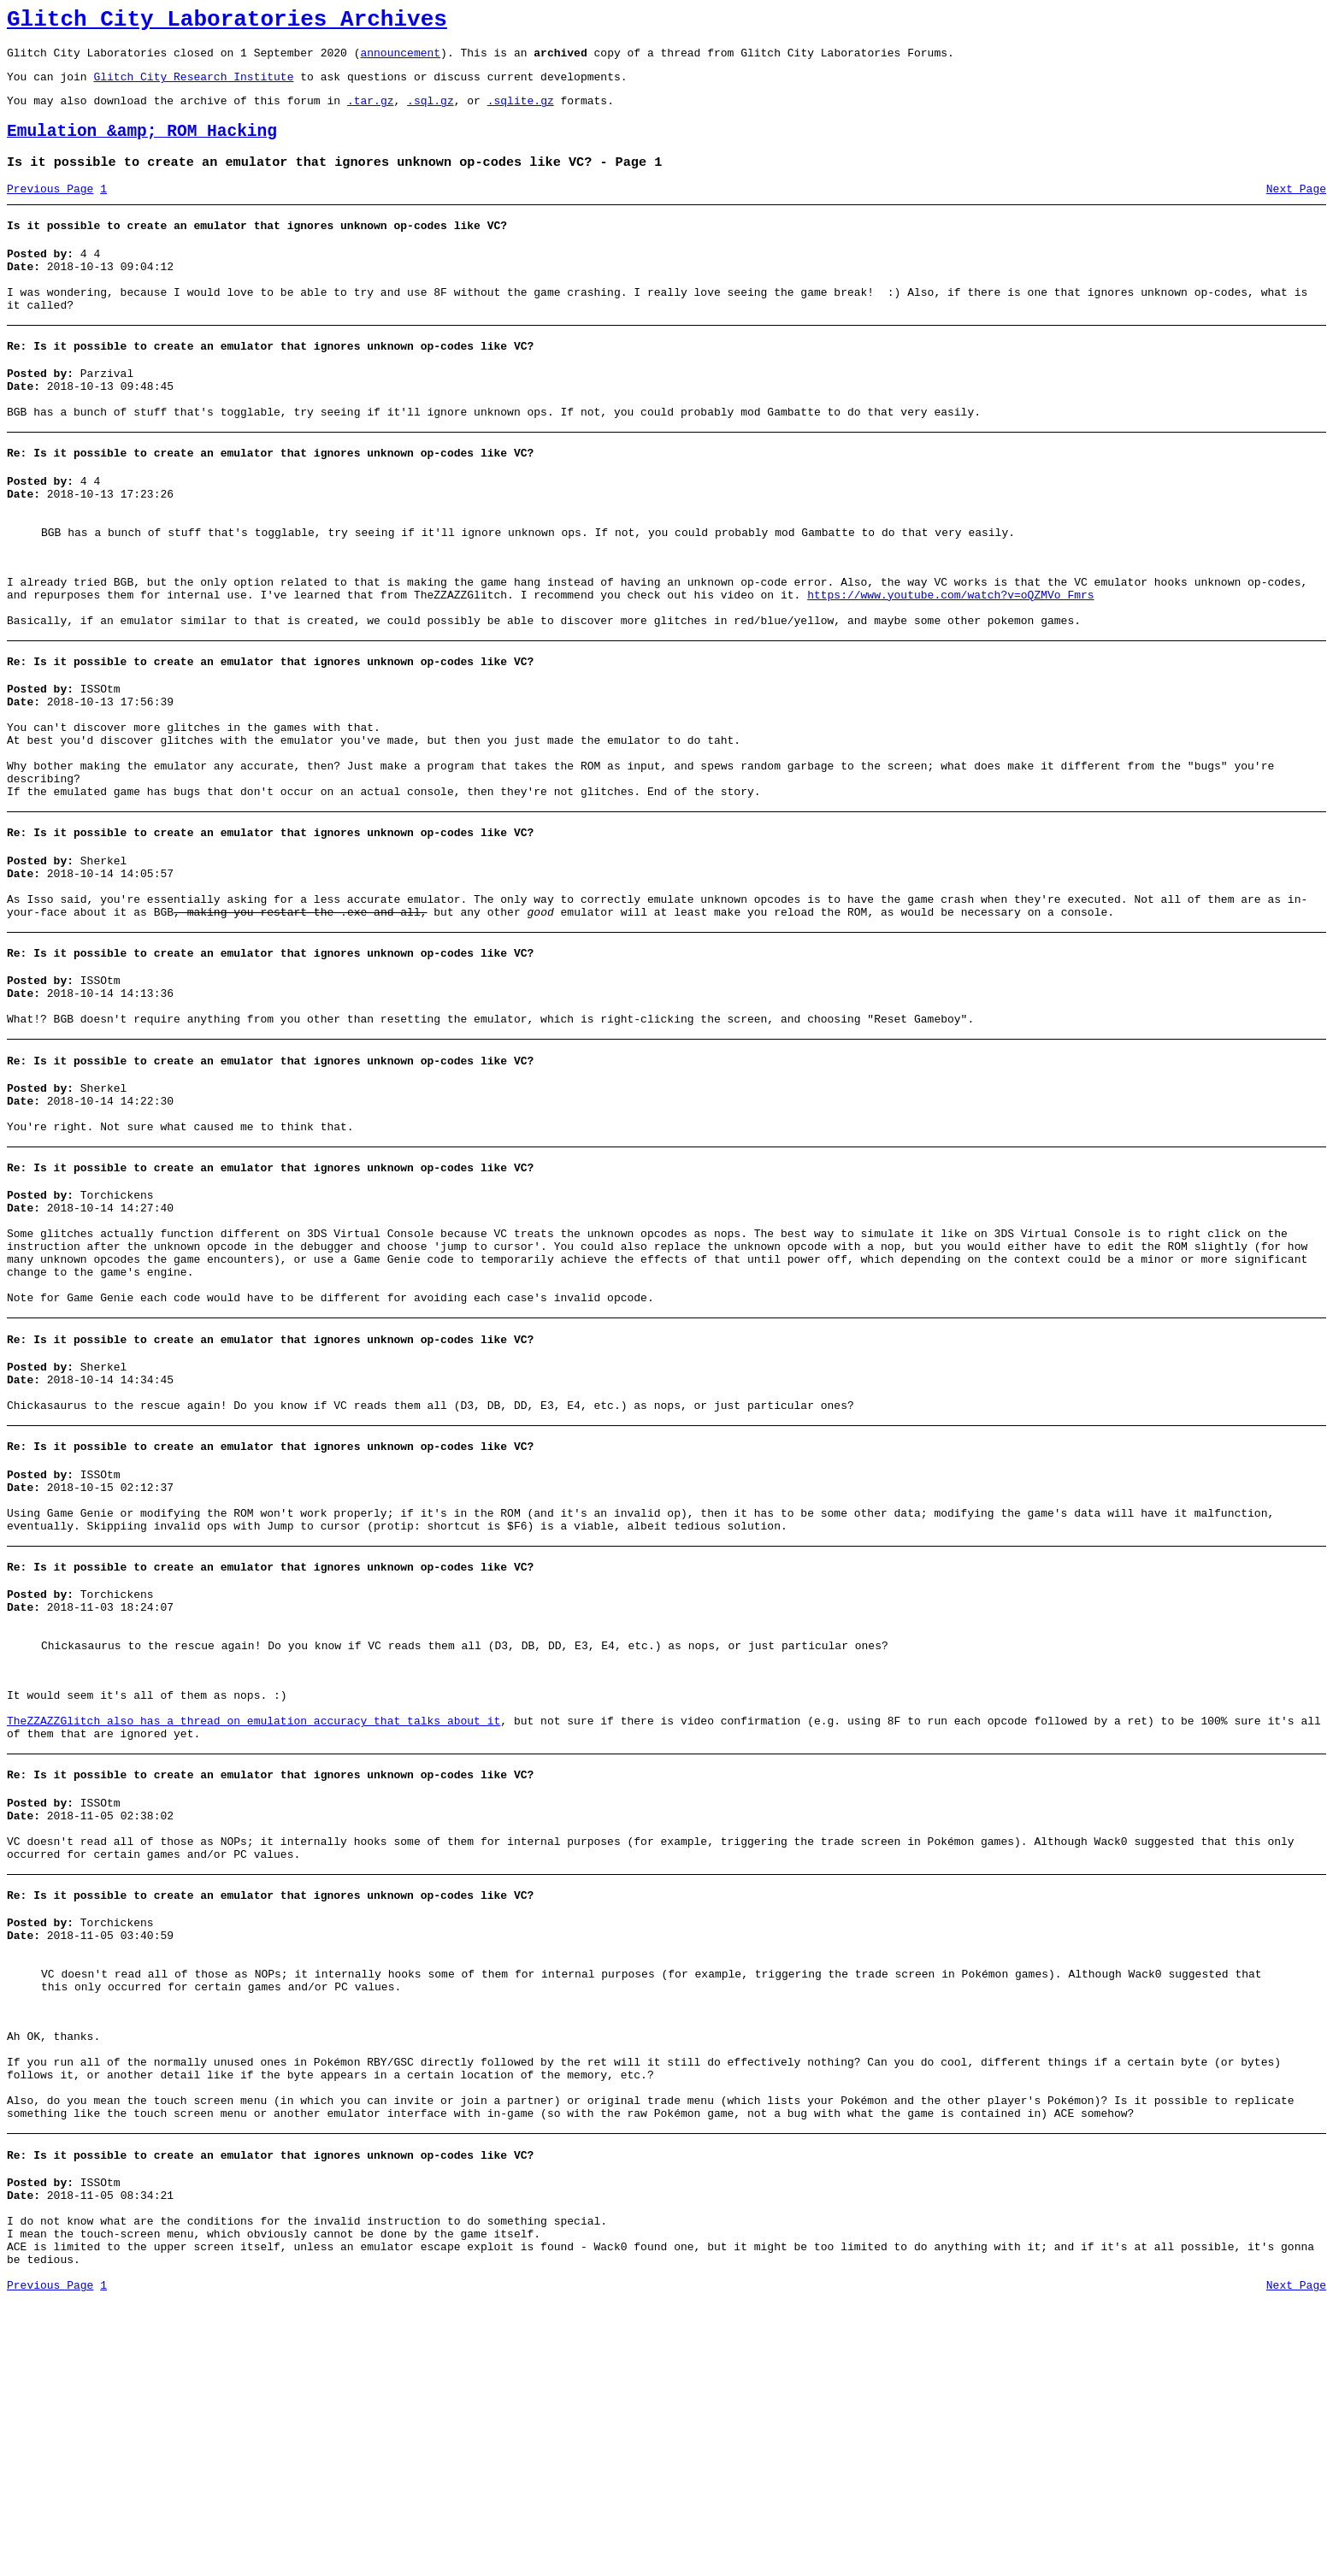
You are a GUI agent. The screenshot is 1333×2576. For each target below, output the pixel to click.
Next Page (1296, 209)
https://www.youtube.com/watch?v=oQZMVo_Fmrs (950, 661)
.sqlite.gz (520, 113)
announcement (400, 60)
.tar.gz (370, 113)
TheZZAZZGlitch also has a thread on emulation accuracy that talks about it (253, 1921)
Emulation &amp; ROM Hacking (142, 146)
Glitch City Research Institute (193, 86)
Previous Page (50, 209)
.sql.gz (430, 113)
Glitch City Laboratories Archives (227, 22)
